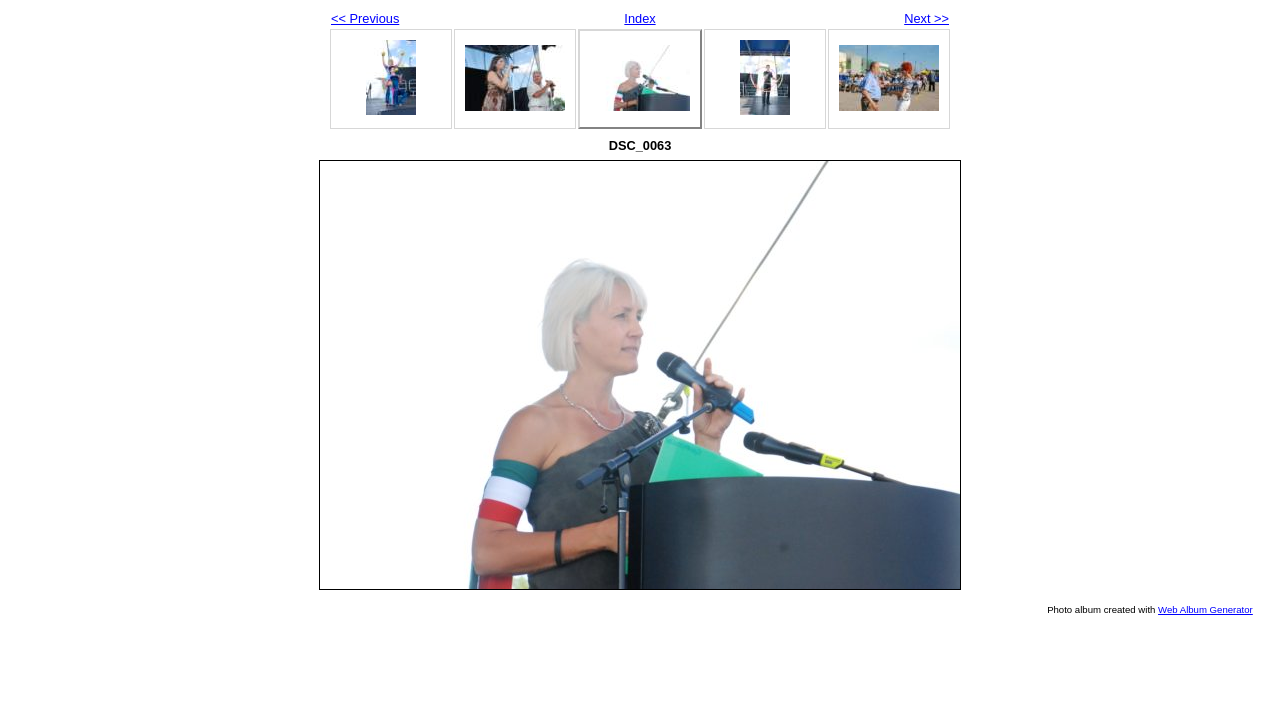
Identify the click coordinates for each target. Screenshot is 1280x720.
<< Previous (365, 18)
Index (639, 18)
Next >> (926, 18)
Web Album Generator (1205, 609)
